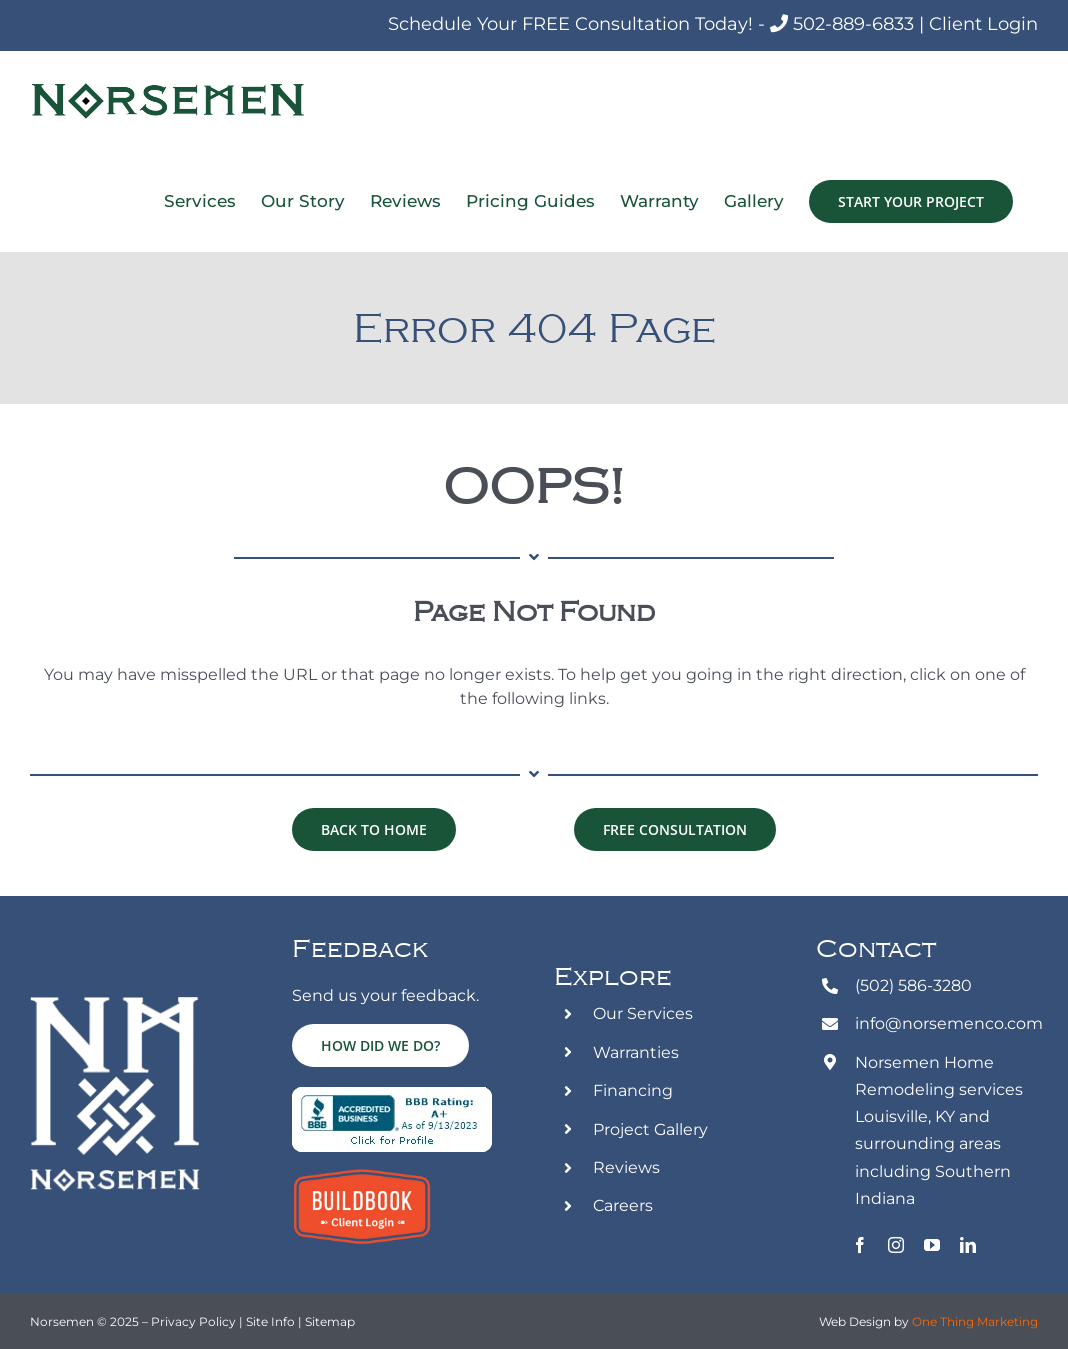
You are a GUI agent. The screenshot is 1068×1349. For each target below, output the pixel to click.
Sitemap (330, 1321)
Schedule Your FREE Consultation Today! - (579, 24)
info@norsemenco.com (949, 1023)
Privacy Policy (193, 1321)
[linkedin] (968, 1245)
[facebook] (860, 1245)
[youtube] (932, 1245)
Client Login (983, 24)
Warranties (636, 1052)
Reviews (626, 1167)
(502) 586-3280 (913, 985)
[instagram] (896, 1245)
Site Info (272, 1321)
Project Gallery (650, 1129)
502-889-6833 (853, 24)
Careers (623, 1205)
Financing (633, 1090)
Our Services (643, 1013)
